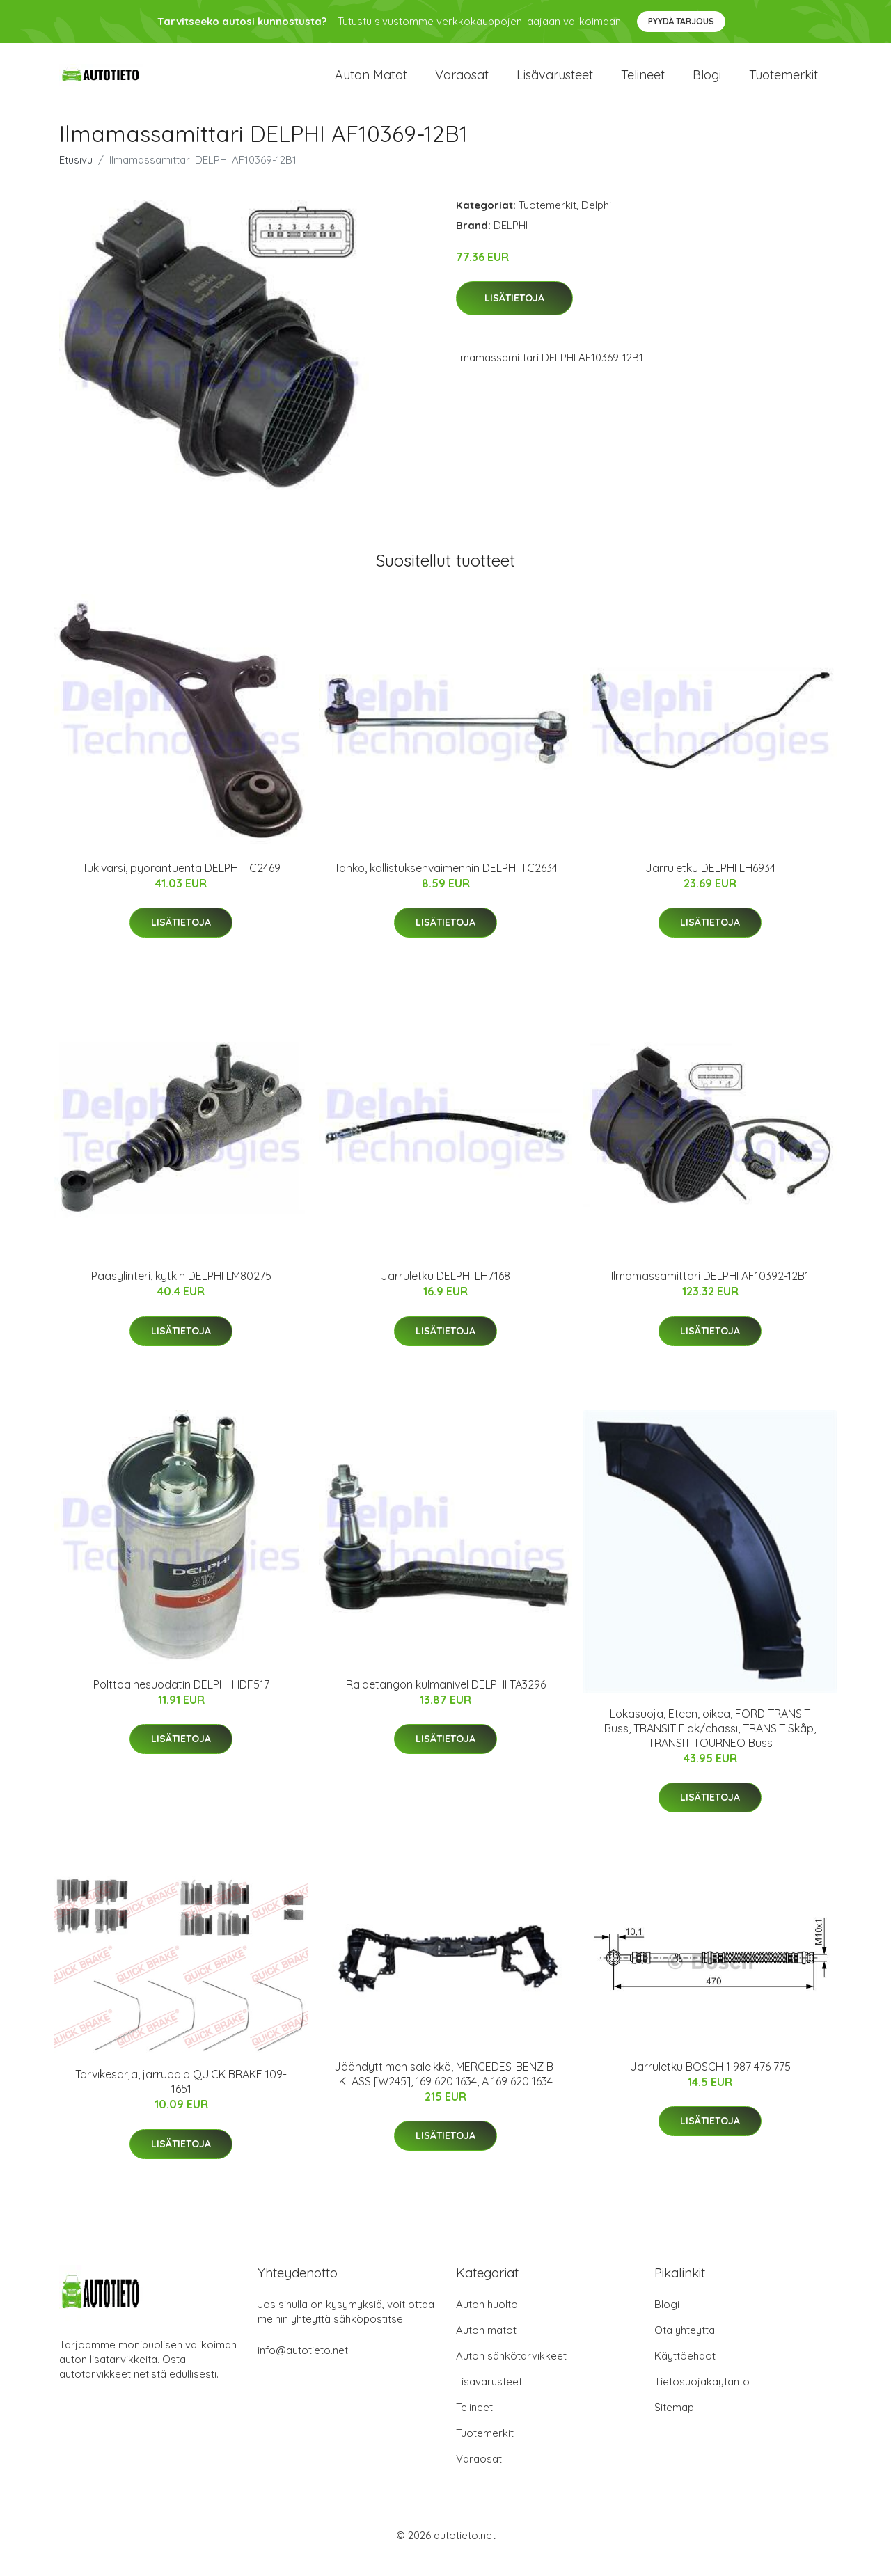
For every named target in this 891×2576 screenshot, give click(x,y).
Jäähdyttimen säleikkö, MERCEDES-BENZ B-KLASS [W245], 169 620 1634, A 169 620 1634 (446, 2090)
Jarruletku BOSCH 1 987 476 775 (710, 2083)
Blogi (707, 83)
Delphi (596, 221)
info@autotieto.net (303, 2366)
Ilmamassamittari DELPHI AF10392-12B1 (710, 1293)
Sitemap (674, 2424)
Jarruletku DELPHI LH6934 (710, 885)
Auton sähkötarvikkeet (511, 2372)
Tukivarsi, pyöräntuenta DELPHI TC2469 (181, 885)
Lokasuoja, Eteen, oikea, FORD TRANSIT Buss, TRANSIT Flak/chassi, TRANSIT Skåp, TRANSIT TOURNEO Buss (710, 1745)
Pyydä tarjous (681, 21)
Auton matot (371, 83)
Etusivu (76, 176)
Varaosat (462, 83)
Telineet (643, 83)
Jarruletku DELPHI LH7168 (445, 1293)
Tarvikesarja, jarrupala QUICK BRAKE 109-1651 (181, 2098)
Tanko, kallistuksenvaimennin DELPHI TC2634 (446, 885)
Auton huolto (487, 2321)
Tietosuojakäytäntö (702, 2398)
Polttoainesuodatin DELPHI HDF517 (181, 1701)
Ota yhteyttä (684, 2346)
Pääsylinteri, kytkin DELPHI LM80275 (181, 1293)
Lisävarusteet (555, 83)
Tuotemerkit (783, 83)
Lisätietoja (514, 315)
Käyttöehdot (685, 2372)
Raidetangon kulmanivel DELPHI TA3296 (446, 1701)
